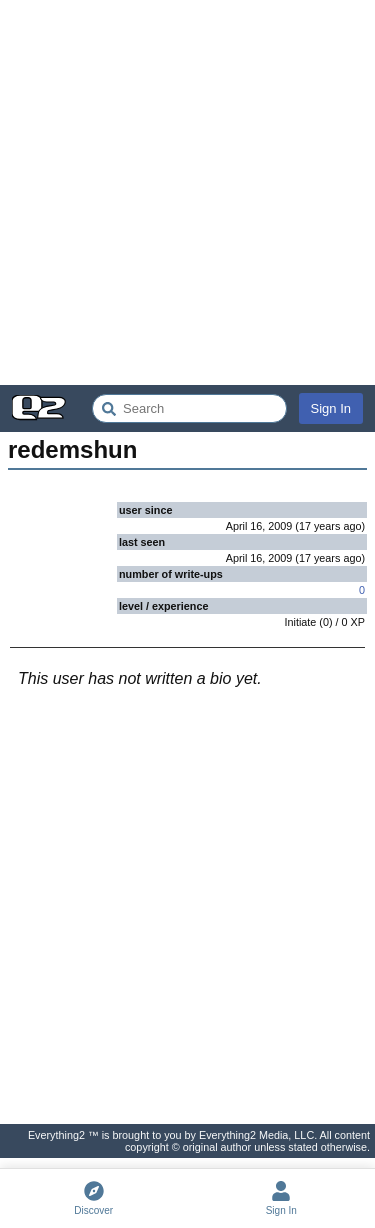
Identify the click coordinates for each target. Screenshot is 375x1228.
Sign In (331, 408)
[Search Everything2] (189, 408)
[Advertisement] (187, 192)
